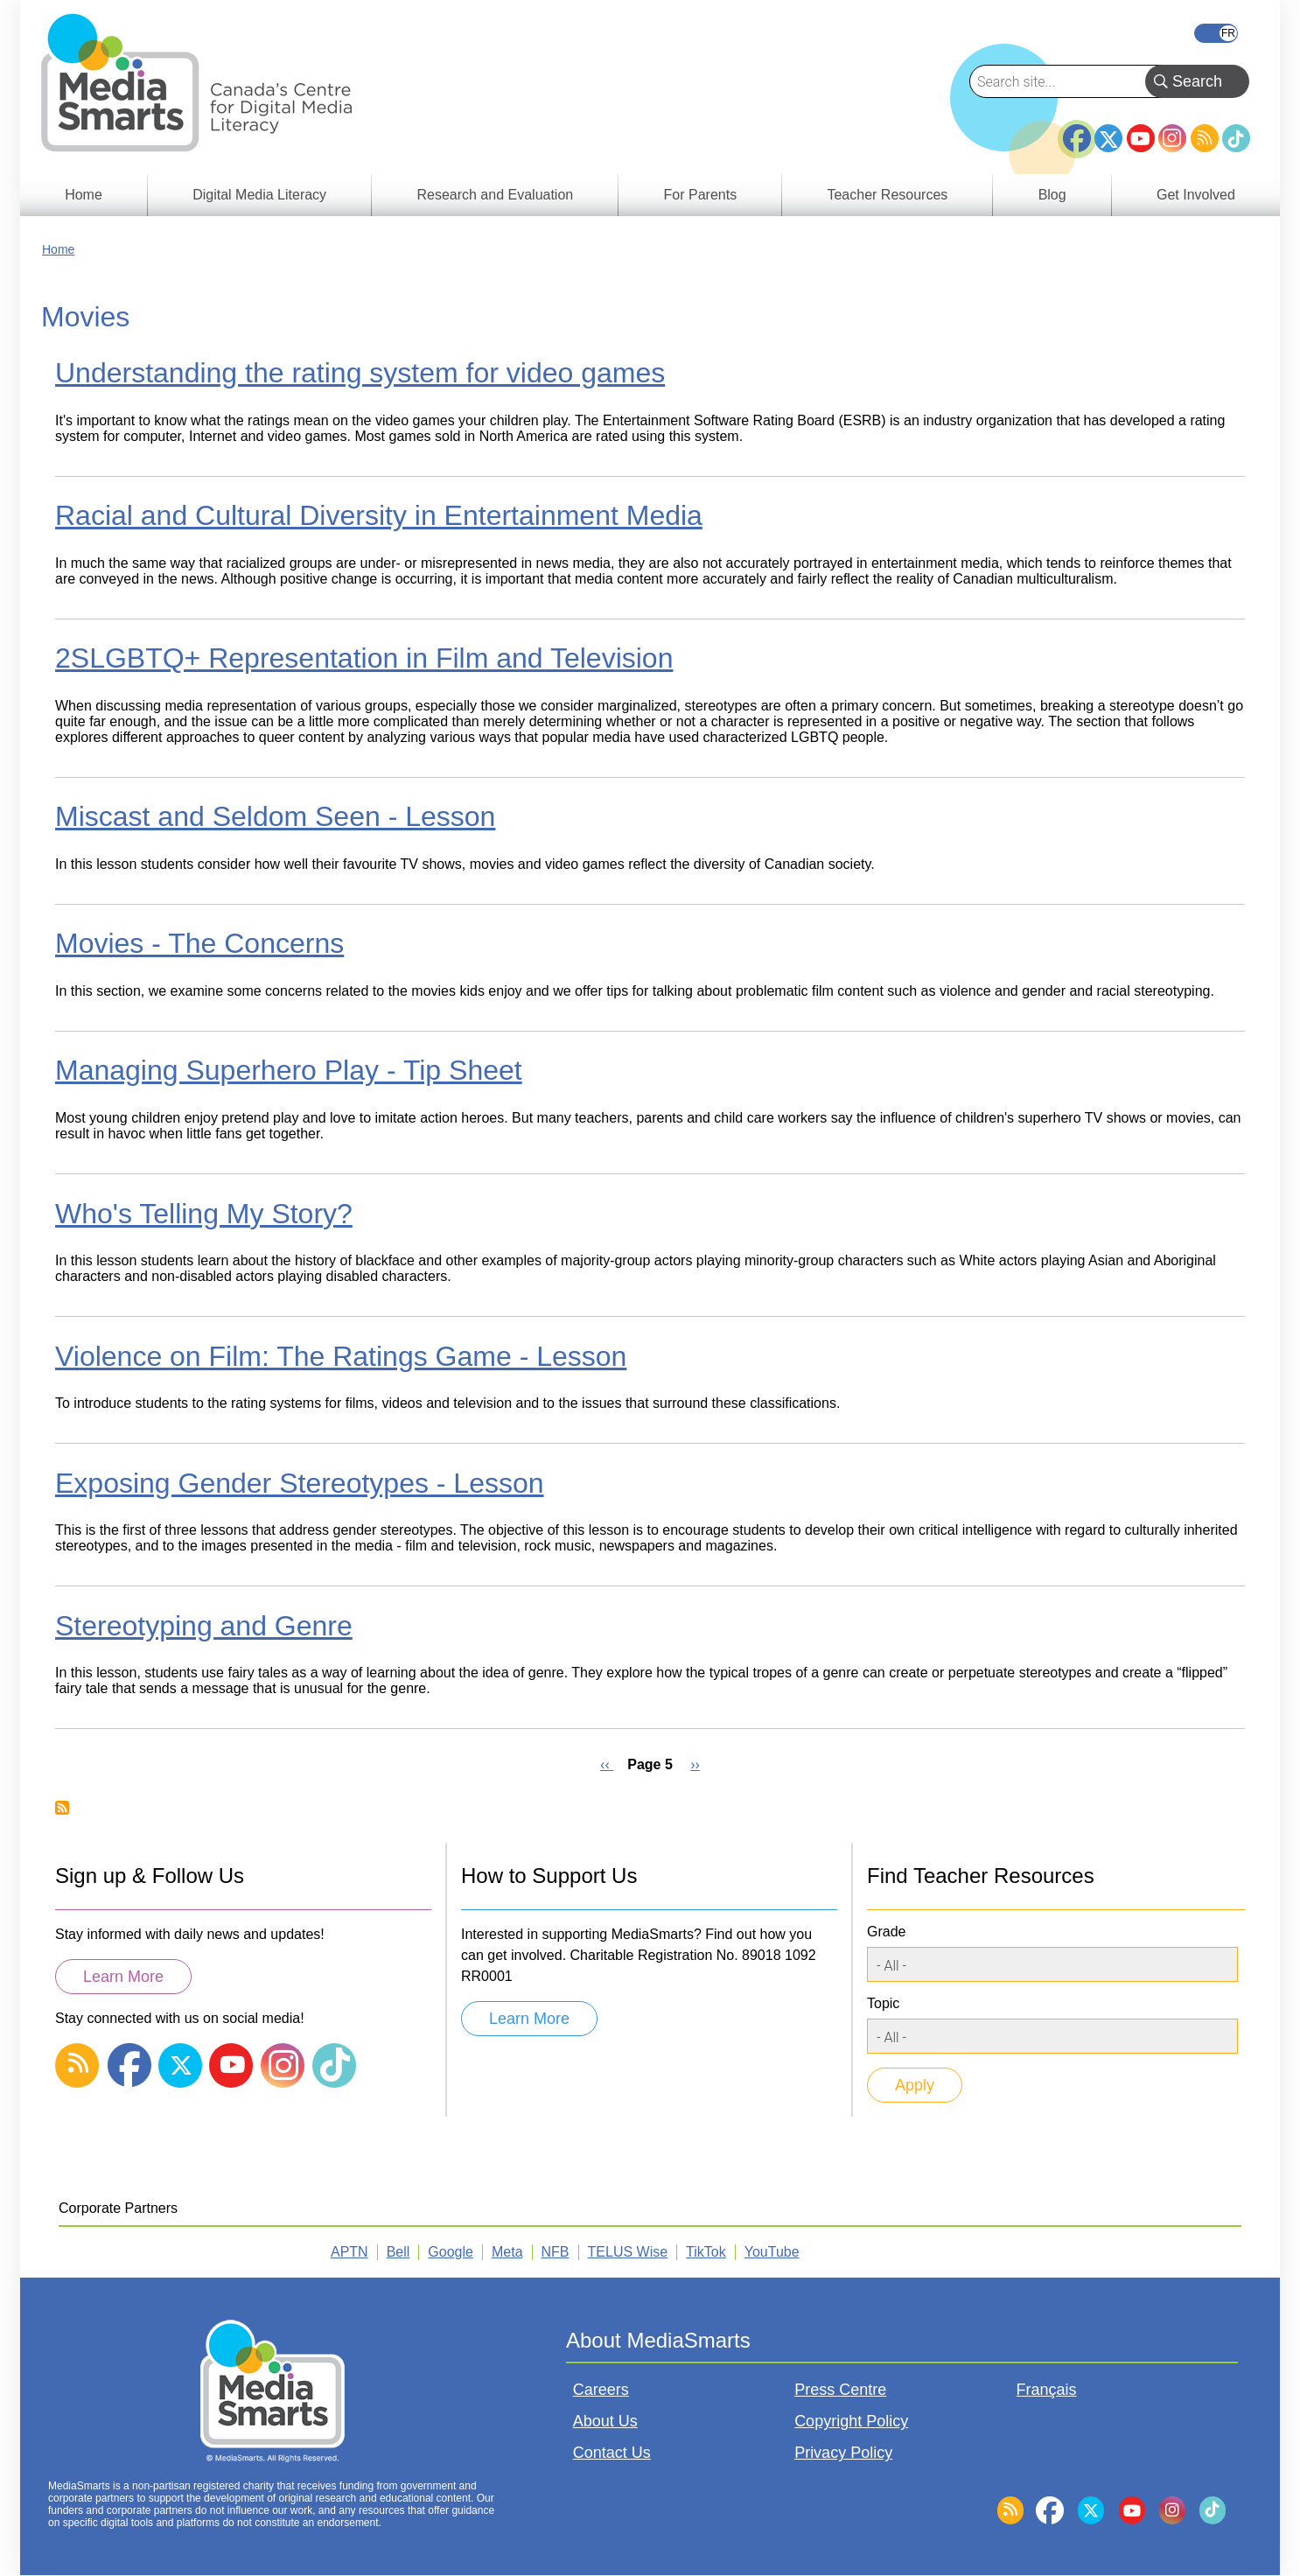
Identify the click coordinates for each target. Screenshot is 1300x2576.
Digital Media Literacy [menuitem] (259, 194)
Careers (601, 2389)
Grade (886, 1931)
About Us (605, 2421)
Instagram (1172, 138)
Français (1216, 33)
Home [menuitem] (83, 194)
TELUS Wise (628, 2251)
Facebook (1077, 131)
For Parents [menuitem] (700, 194)
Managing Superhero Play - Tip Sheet (288, 1070)
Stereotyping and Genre (204, 1626)
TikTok (1236, 138)
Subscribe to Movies (62, 1808)
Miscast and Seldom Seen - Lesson (275, 816)
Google (450, 2251)
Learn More (123, 1976)
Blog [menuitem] (1052, 194)
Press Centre (840, 2389)
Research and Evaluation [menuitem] (494, 194)
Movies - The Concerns (199, 943)
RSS (1205, 138)
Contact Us (612, 2452)
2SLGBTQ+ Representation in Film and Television (364, 658)
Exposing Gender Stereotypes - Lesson (299, 1483)
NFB (556, 2251)
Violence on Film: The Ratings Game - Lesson (340, 1356)
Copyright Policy (851, 2421)
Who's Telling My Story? (204, 1213)
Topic (883, 2003)
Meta (507, 2251)
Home (58, 249)
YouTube (1141, 138)
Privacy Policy (843, 2452)
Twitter (1108, 138)
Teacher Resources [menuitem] (887, 194)
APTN (349, 2251)
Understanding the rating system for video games (360, 372)
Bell (398, 2251)
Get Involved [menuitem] (1196, 194)
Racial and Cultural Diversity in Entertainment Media (378, 515)
